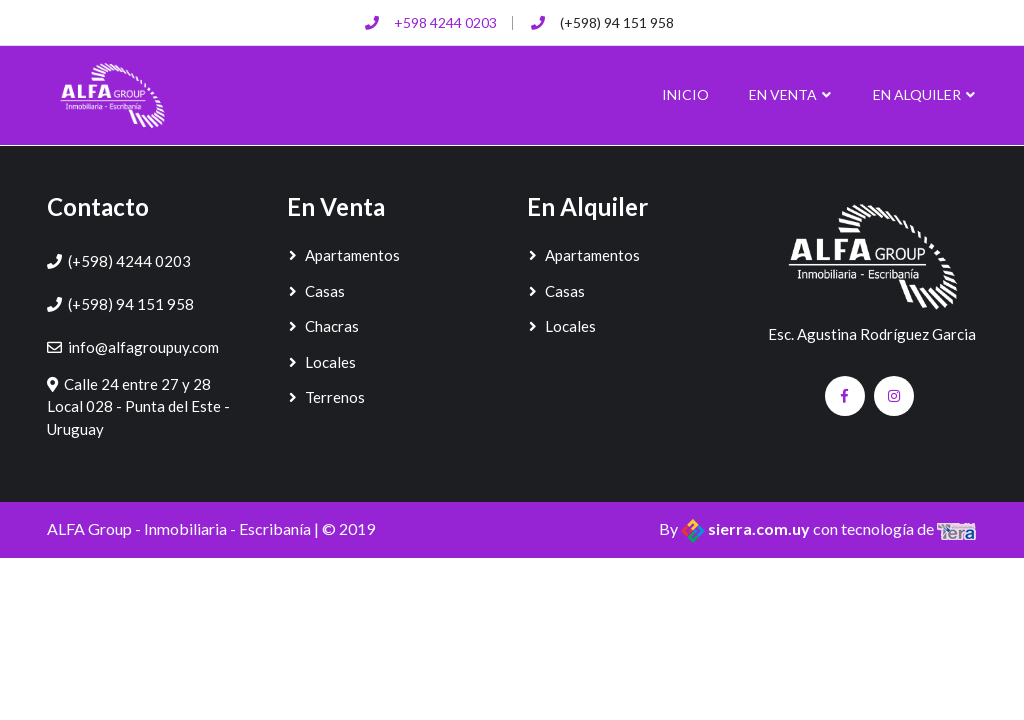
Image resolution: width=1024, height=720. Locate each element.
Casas (316, 291)
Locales (321, 362)
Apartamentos (343, 255)
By (736, 528)
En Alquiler (925, 94)
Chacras (323, 326)
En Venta (791, 94)
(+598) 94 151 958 (617, 22)
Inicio (685, 94)
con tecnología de (895, 528)
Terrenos (326, 397)
